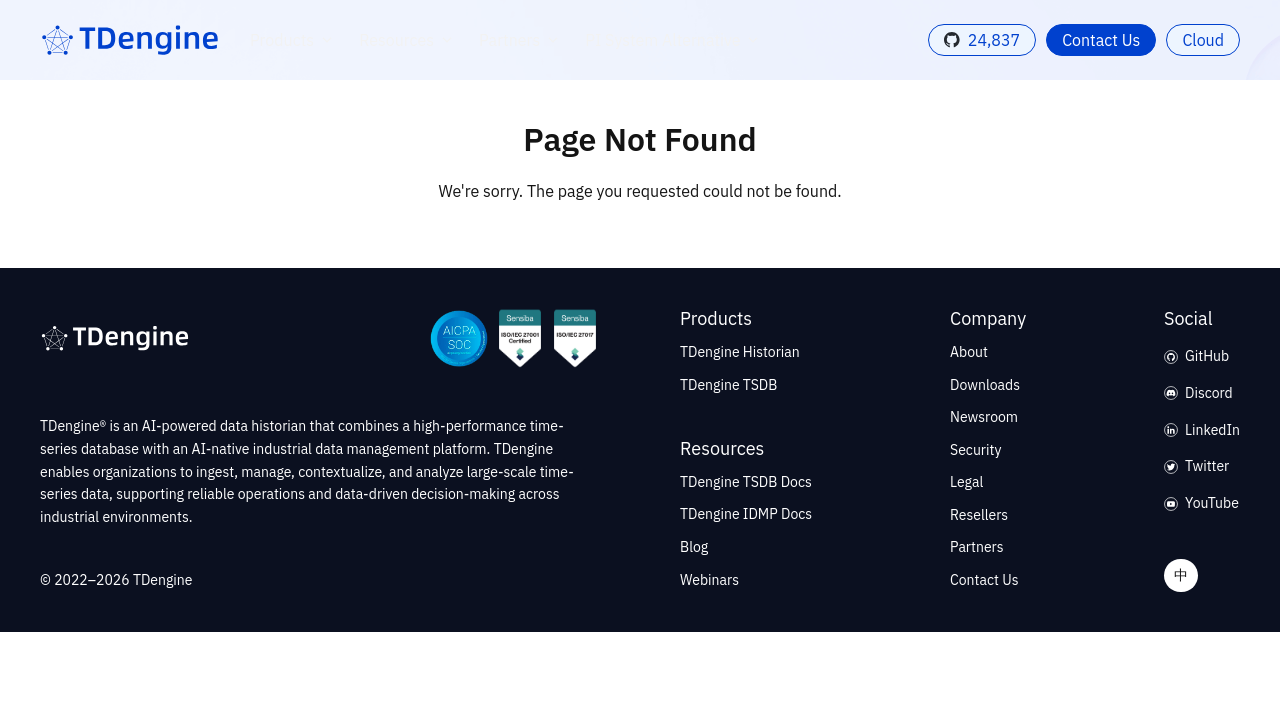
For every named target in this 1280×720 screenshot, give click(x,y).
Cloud (1203, 40)
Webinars (709, 580)
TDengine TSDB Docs (746, 482)
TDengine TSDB (728, 385)
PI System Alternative (675, 40)
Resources (409, 40)
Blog (694, 547)
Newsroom (984, 417)
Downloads (985, 385)
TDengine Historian (740, 352)
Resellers (979, 515)
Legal (966, 482)
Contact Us (1101, 40)
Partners (522, 40)
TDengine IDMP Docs (746, 514)
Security (975, 450)
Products (294, 40)
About (969, 352)
